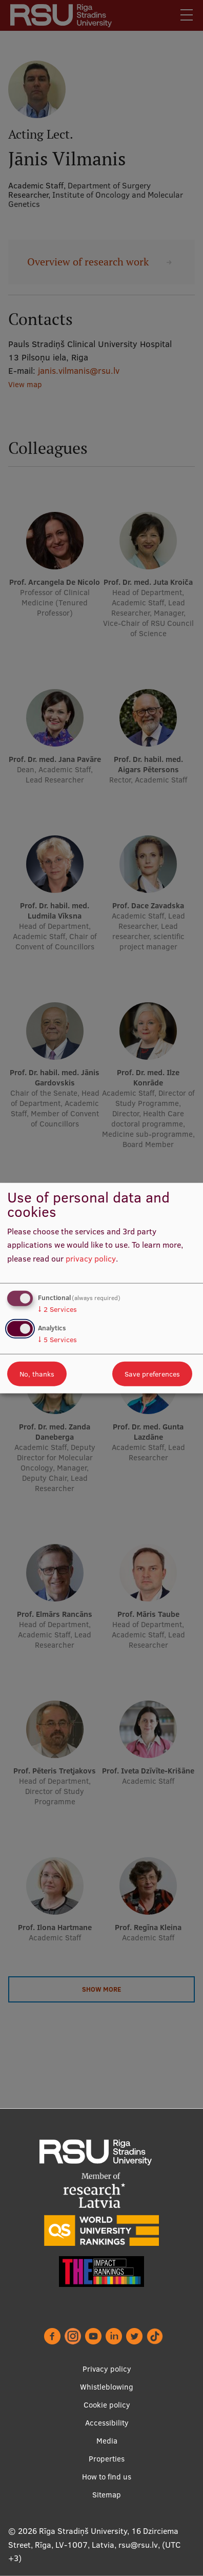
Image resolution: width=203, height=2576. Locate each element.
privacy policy (91, 1258)
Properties (107, 2458)
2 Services (57, 1309)
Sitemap (106, 2494)
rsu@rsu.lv (138, 2544)
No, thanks (36, 1374)
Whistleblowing (106, 2386)
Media (106, 2440)
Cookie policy (107, 2404)
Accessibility (107, 2422)
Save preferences (152, 1374)
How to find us (106, 2476)
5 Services (57, 1339)
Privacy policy (107, 2368)
